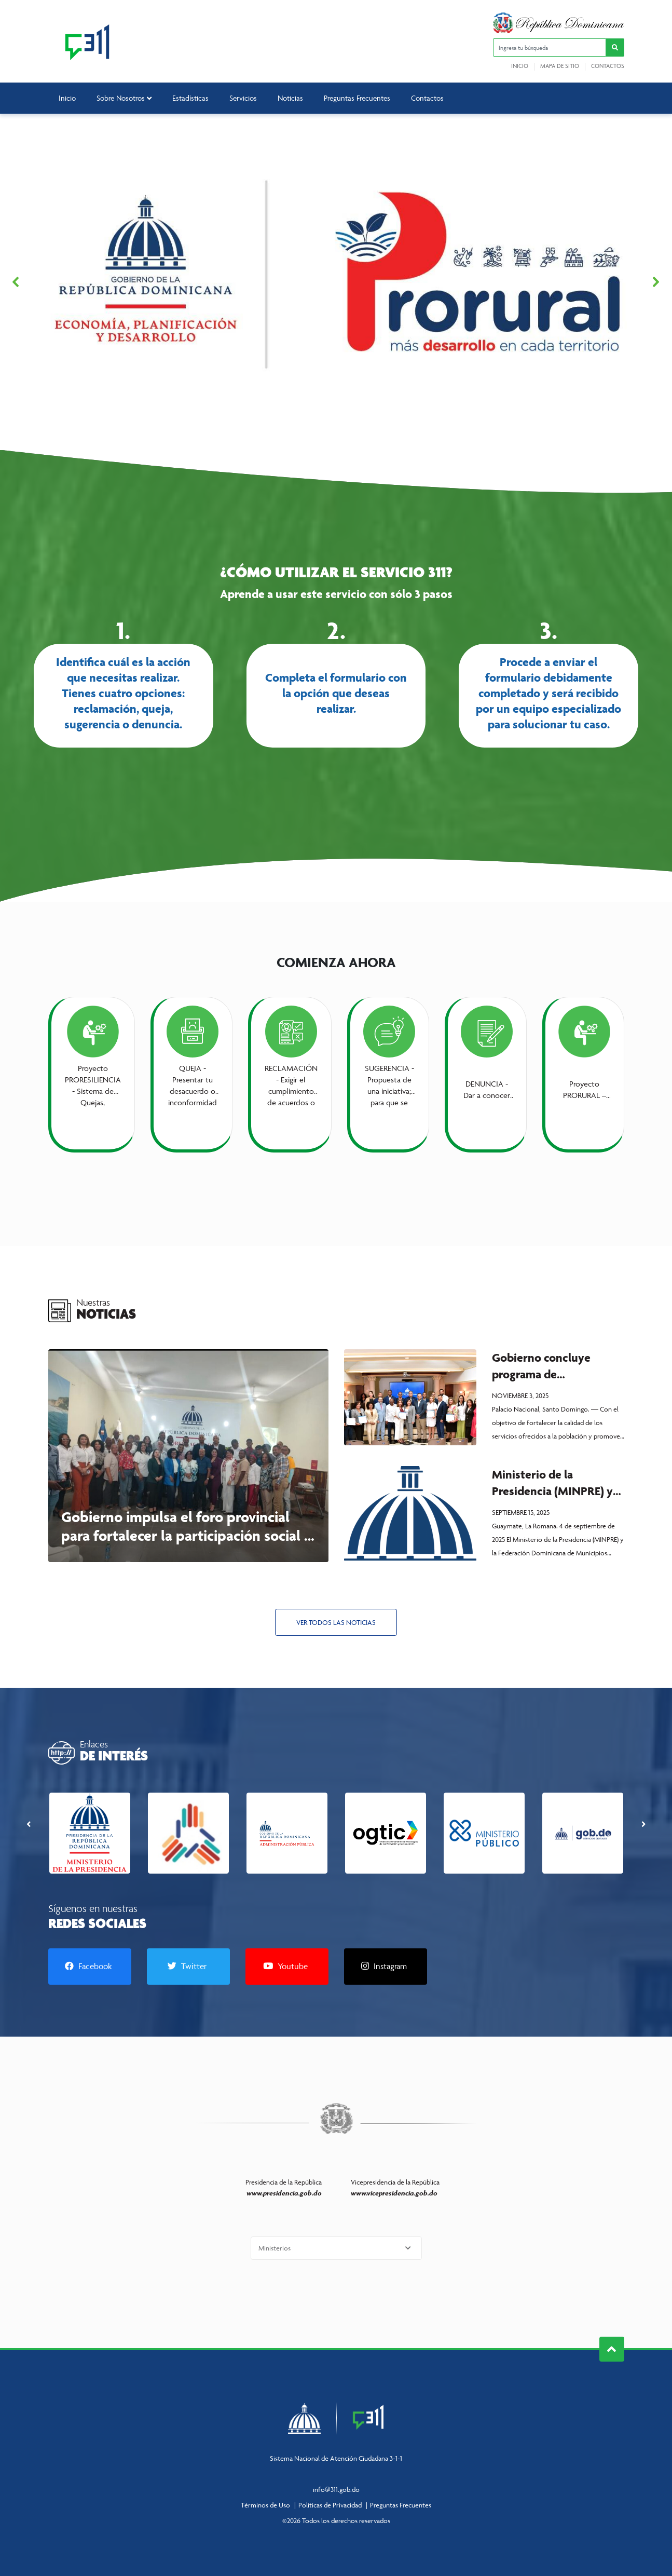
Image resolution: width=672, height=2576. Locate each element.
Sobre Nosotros (124, 97)
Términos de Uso (265, 2505)
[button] (615, 47)
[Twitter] (188, 1966)
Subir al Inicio (611, 2349)
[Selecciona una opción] (336, 2248)
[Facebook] (89, 1966)
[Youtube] (286, 1966)
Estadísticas (190, 97)
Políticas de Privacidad (330, 2505)
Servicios (243, 97)
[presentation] (29, 1823)
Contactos (607, 66)
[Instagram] (385, 1966)
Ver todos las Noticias (336, 1622)
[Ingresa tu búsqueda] (549, 47)
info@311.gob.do (336, 2489)
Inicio (519, 66)
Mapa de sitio (559, 66)
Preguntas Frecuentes (357, 97)
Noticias (290, 97)
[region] (336, 282)
